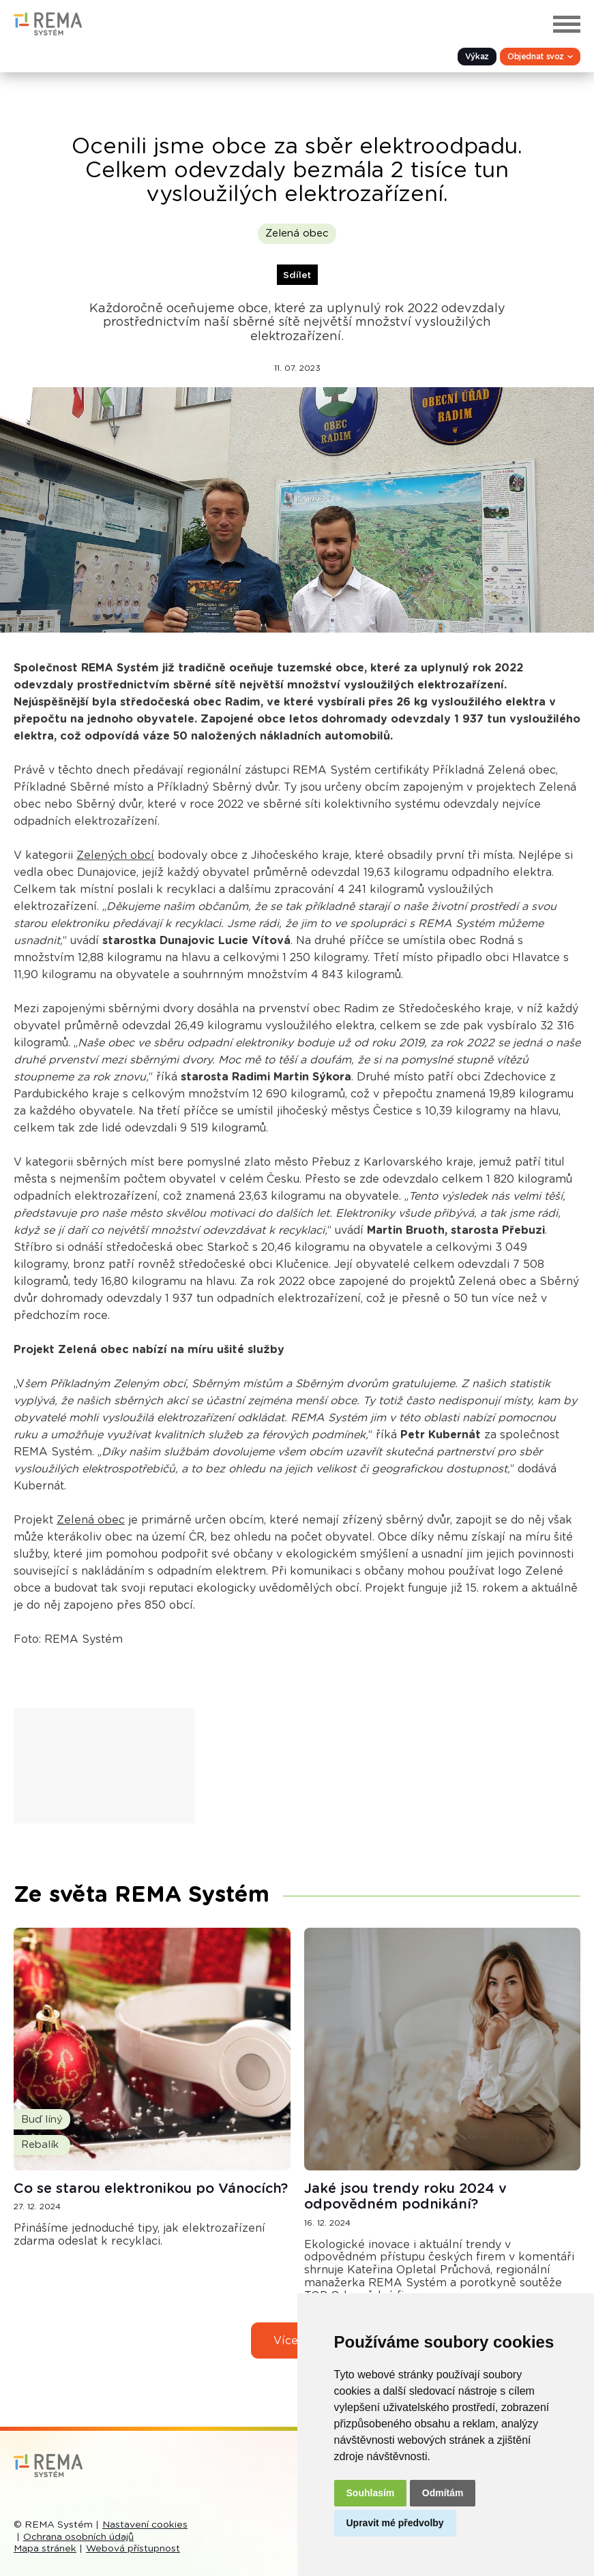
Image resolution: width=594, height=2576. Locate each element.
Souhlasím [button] (370, 2492)
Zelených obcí (115, 855)
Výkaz (477, 56)
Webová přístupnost (133, 2549)
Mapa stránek (45, 2549)
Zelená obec (297, 233)
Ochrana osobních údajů (78, 2537)
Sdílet (297, 275)
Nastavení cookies (145, 2525)
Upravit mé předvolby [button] (395, 2522)
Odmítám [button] (443, 2492)
